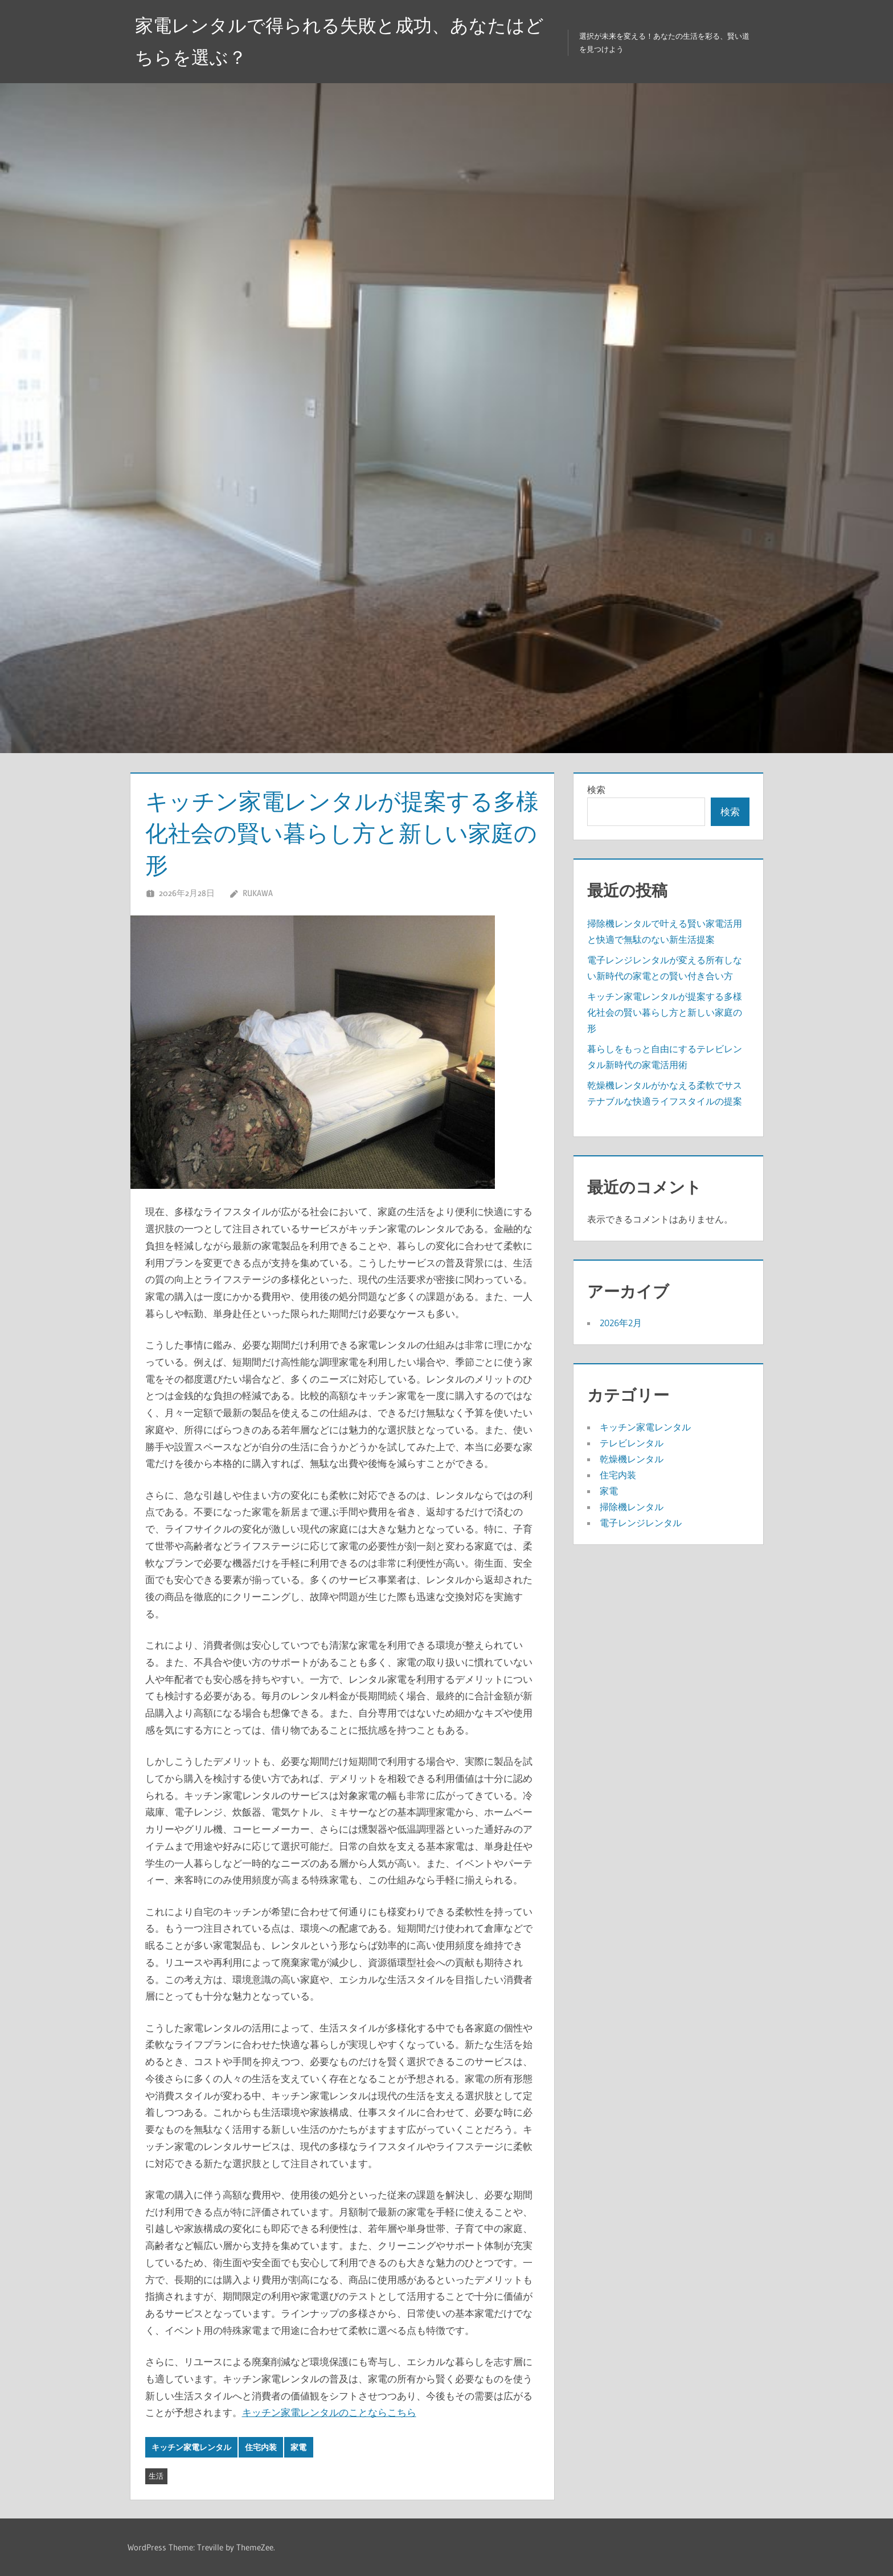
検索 (596, 789)
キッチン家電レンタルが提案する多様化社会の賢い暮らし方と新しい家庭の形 (664, 1012)
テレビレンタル (631, 1443)
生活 (156, 2475)
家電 (298, 2447)
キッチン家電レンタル (191, 2447)
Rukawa (258, 893)
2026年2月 (621, 1322)
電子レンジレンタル (641, 1522)
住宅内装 (261, 2447)
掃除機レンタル (631, 1506)
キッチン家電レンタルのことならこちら (329, 2412)
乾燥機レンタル (631, 1459)
